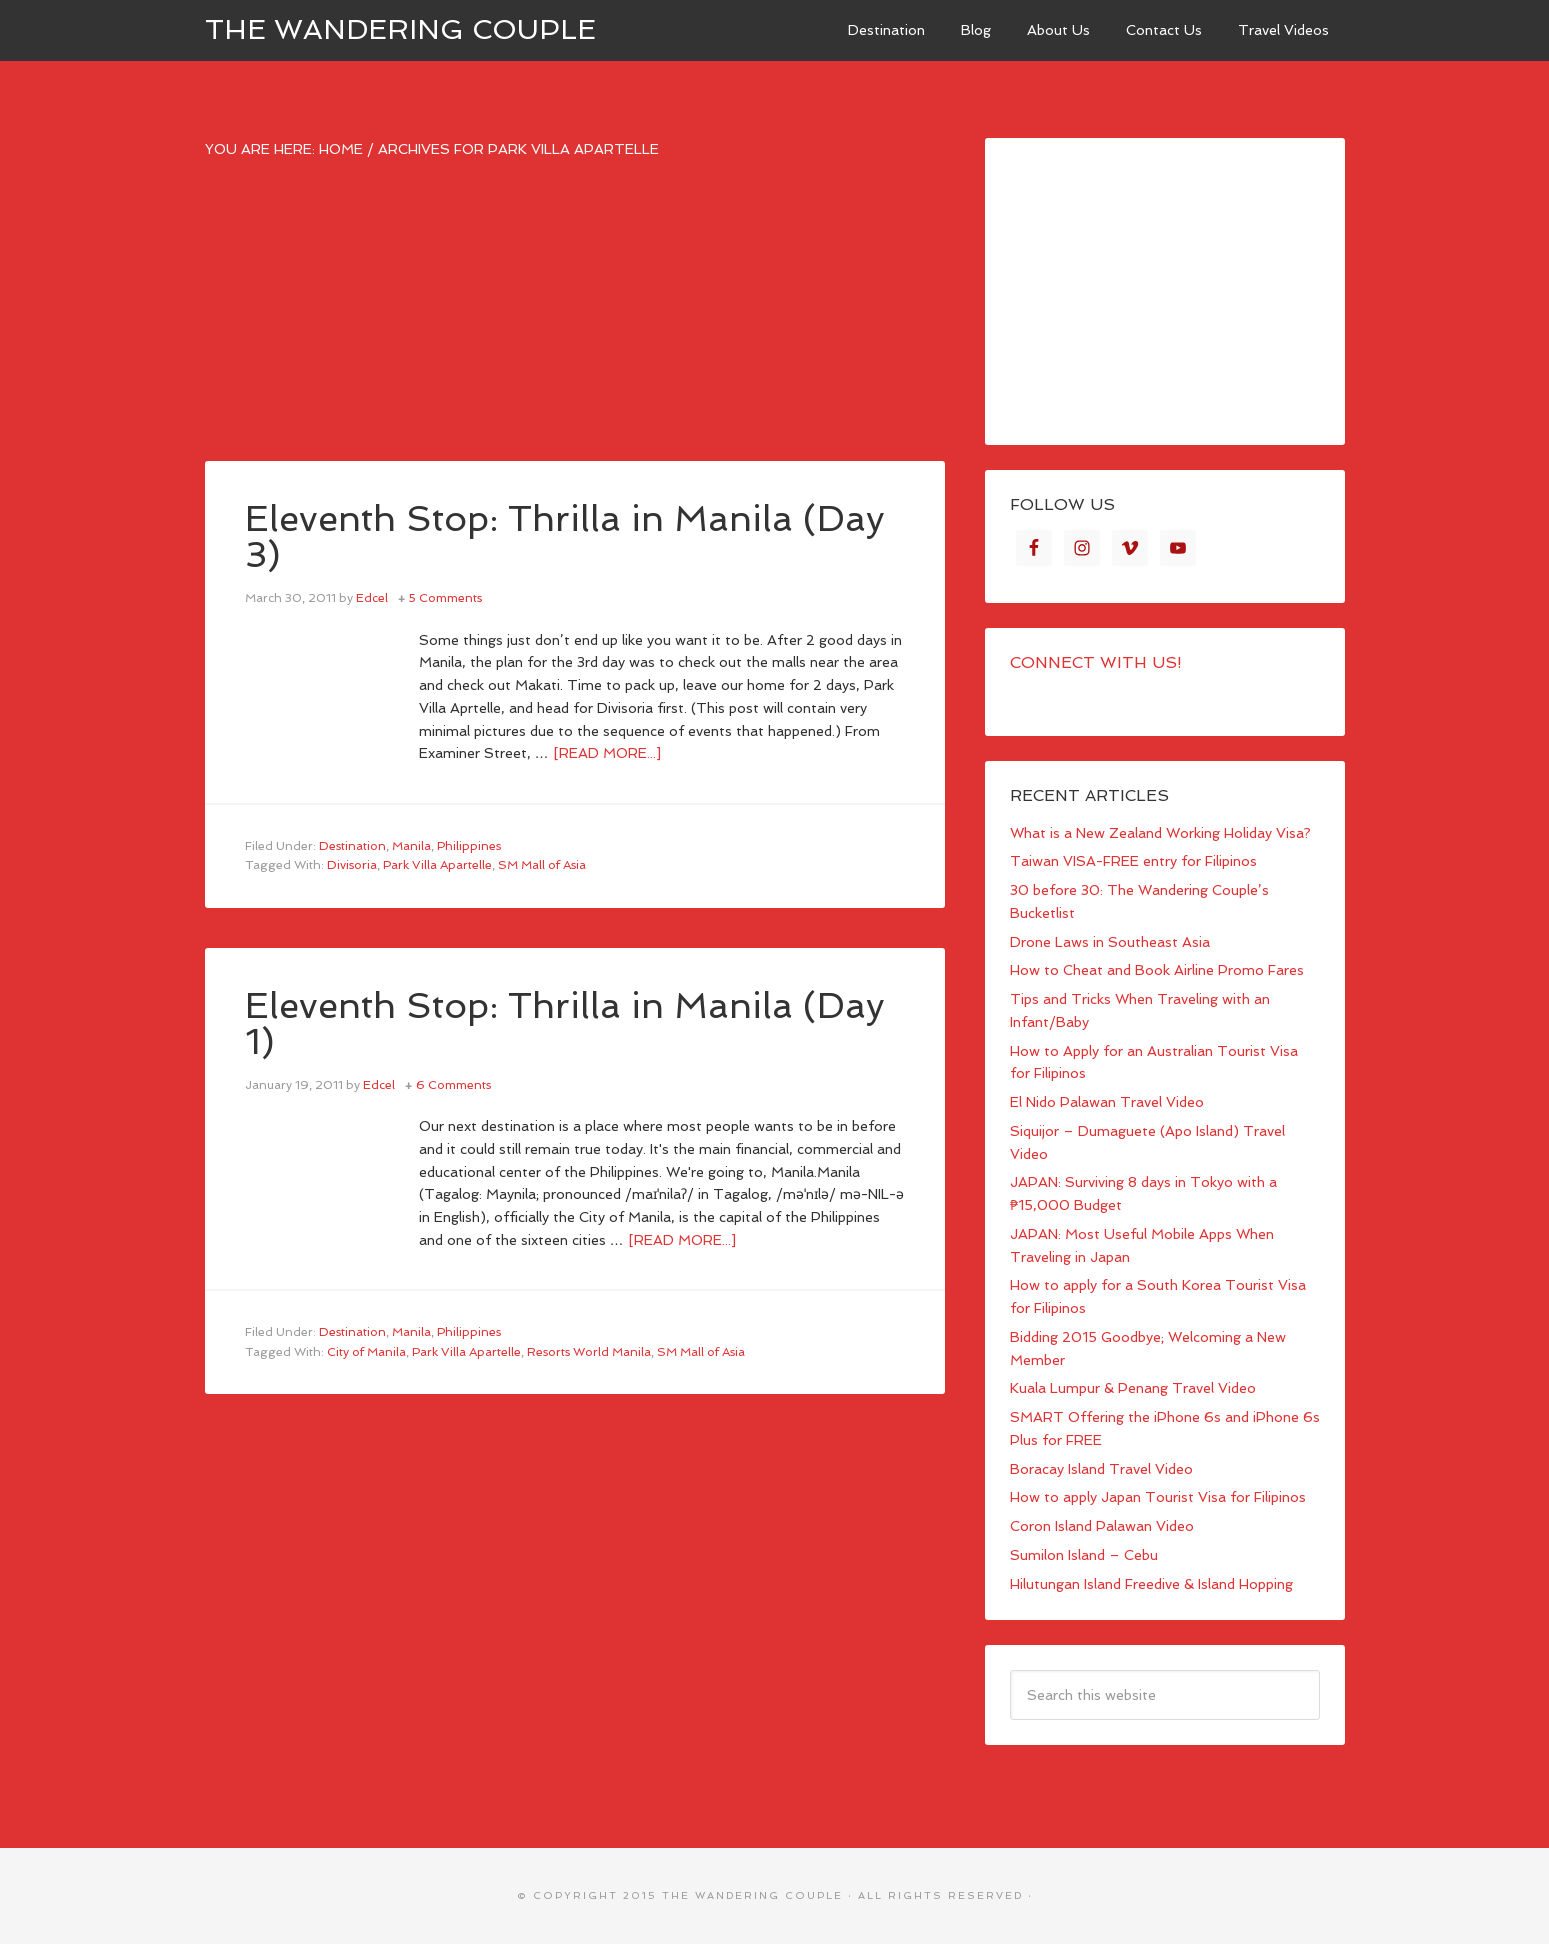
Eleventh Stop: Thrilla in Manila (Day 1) (565, 1023)
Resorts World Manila (589, 1352)
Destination (352, 846)
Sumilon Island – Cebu (1084, 1555)
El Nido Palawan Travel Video (1107, 1102)
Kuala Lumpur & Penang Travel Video (1133, 1388)
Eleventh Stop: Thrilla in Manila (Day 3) (565, 536)
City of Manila (366, 1352)
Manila (411, 846)
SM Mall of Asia (542, 865)
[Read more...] (607, 753)
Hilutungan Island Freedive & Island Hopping (1151, 1584)
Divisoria (352, 865)
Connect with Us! (1096, 662)
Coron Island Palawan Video (1102, 1526)
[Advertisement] (575, 321)
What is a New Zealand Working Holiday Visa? (1160, 833)
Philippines (469, 846)
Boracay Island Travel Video (1101, 1469)
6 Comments (453, 1085)
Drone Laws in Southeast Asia (1110, 942)
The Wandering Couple (400, 29)
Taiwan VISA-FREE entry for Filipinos (1133, 861)
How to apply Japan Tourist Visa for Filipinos (1158, 1497)
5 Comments (445, 598)
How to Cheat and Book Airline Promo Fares (1157, 970)
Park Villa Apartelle (437, 865)
